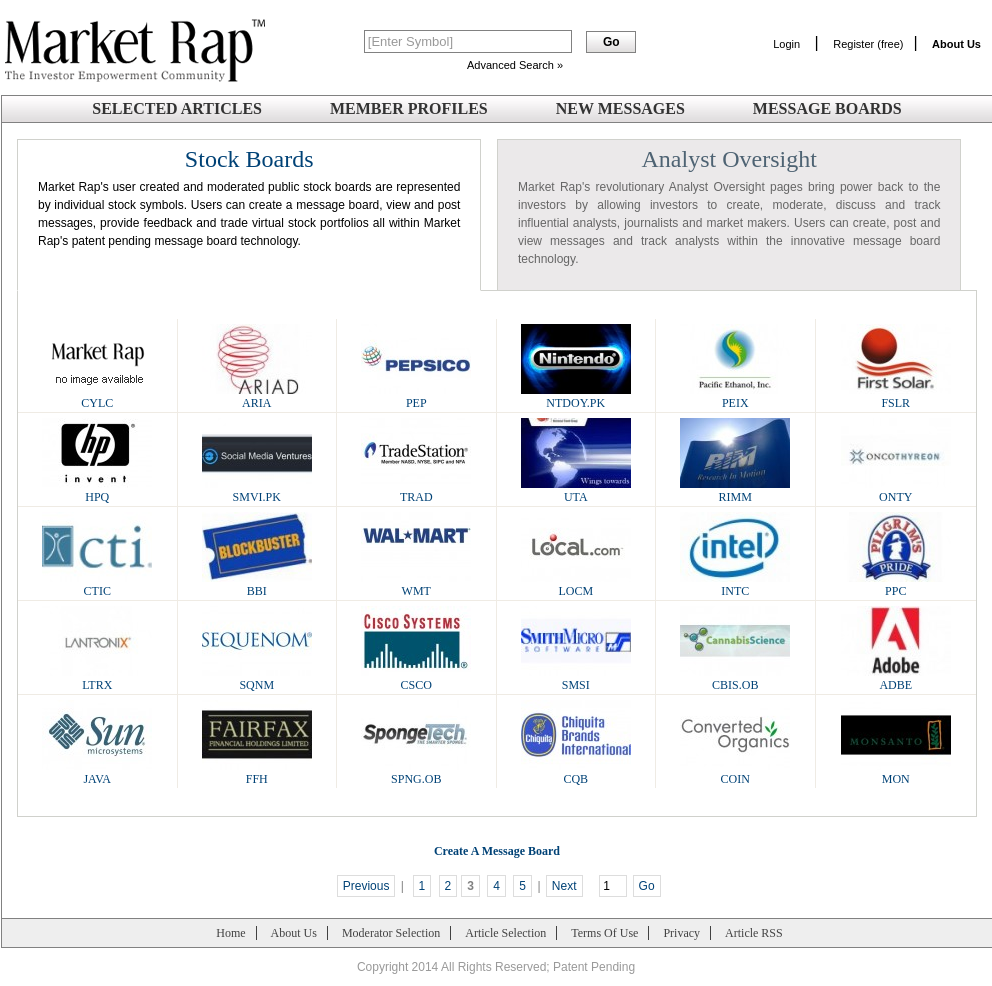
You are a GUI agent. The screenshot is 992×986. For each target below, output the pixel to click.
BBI (257, 584)
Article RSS (754, 933)
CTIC (97, 584)
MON (896, 772)
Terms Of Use (604, 933)
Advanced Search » (515, 65)
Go (647, 886)
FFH (257, 772)
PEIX (735, 396)
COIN (735, 772)
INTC (735, 584)
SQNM (257, 678)
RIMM (735, 490)
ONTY (896, 490)
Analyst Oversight (729, 159)
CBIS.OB (735, 678)
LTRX (97, 678)
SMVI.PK (257, 490)
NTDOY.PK (576, 396)
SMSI (576, 678)
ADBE (896, 678)
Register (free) (868, 44)
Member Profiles (409, 108)
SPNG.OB (416, 772)
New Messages (620, 108)
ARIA (257, 396)
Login (786, 44)
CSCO (416, 678)
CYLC (97, 396)
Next (564, 886)
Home (230, 933)
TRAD (416, 490)
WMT (416, 584)
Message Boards (827, 108)
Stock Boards (249, 159)
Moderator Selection (391, 933)
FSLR (896, 396)
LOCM (576, 584)
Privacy (681, 933)
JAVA (97, 772)
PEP (416, 396)
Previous (366, 886)
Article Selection (505, 933)
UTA (576, 490)
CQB (576, 772)
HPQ (97, 490)
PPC (896, 584)
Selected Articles (177, 108)
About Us (294, 933)
